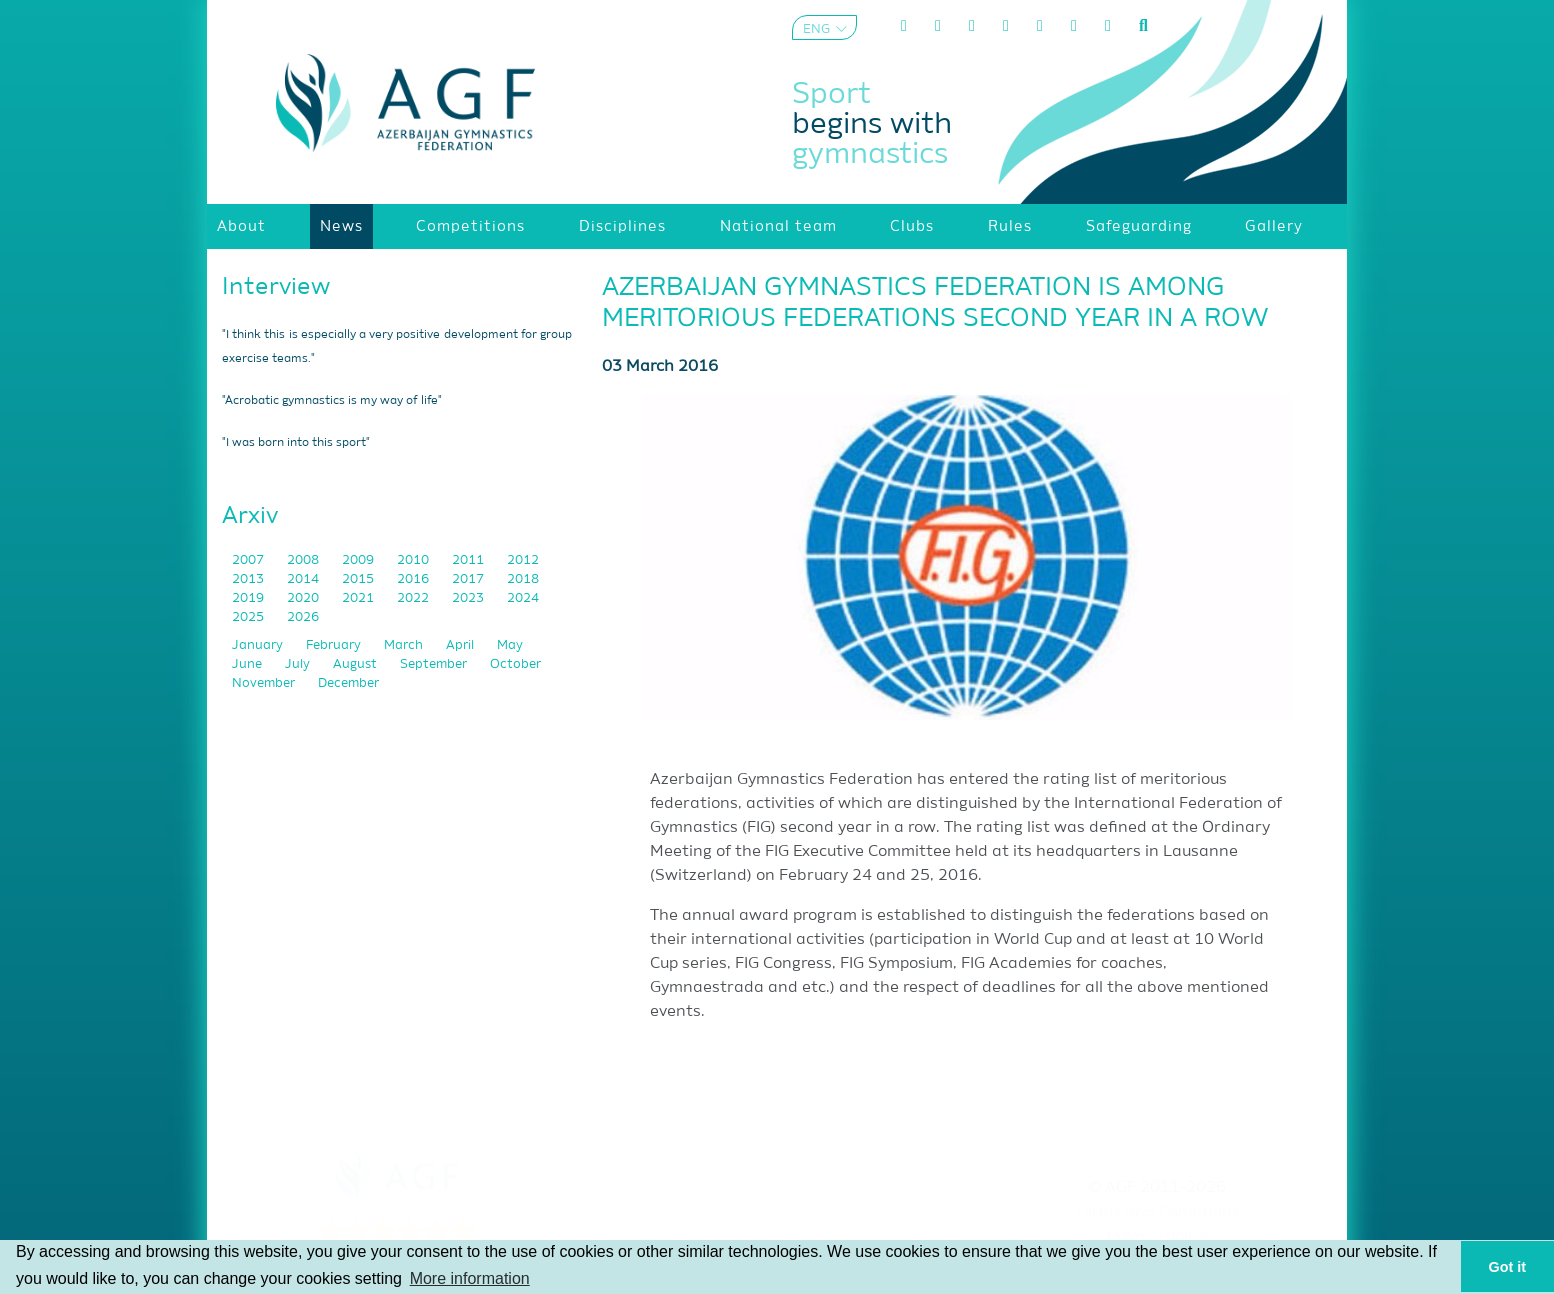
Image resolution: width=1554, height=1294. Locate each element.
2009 (359, 560)
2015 (359, 579)
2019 (249, 598)
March (405, 645)
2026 (303, 617)
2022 (414, 598)
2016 (414, 579)
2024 (523, 598)
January (259, 645)
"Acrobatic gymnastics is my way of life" (332, 401)
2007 (249, 560)
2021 (359, 598)
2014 (304, 579)
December (348, 683)
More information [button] (470, 1278)
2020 (304, 598)
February (335, 645)
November (265, 683)
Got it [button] (1508, 1267)
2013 (249, 579)
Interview (276, 287)
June (248, 664)
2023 (469, 598)
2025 (249, 617)
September (435, 664)
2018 (523, 579)
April (461, 645)
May (510, 645)
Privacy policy (1157, 1238)
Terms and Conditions (1157, 1213)
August (356, 664)
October (515, 664)
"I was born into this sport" (296, 443)
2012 (523, 560)
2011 (469, 560)
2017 (469, 579)
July (299, 664)
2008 (304, 560)
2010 (414, 560)
